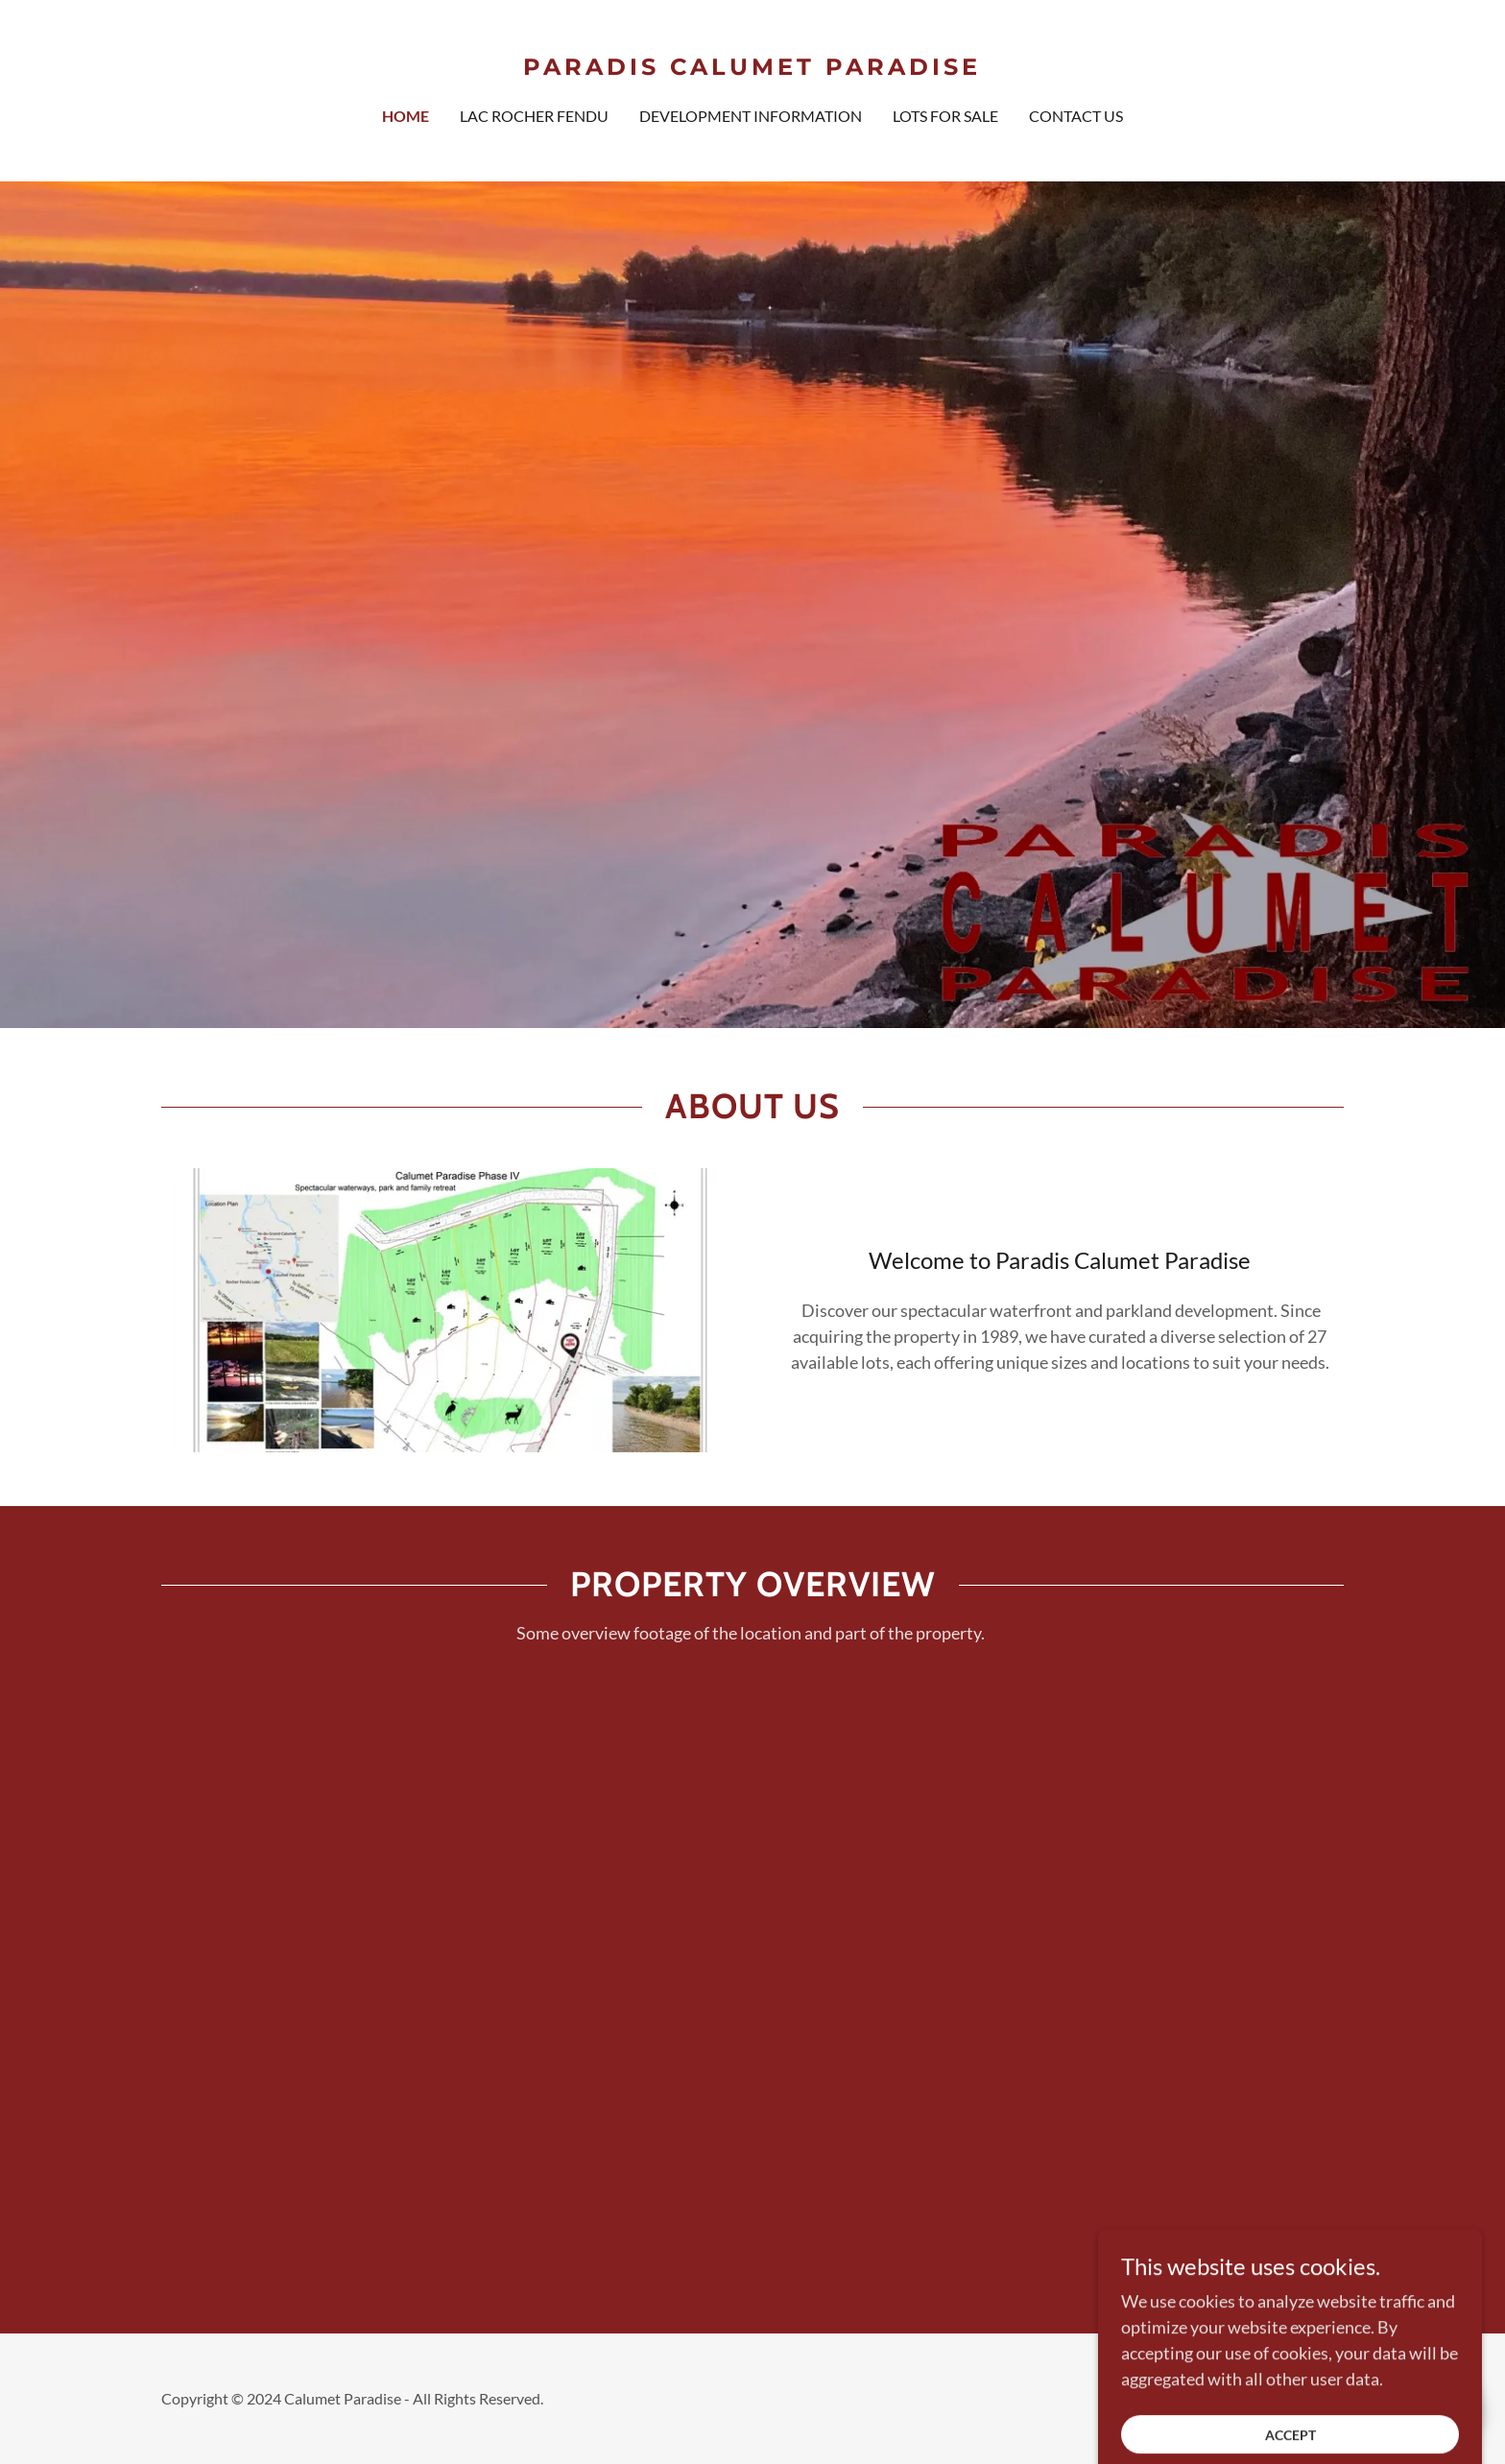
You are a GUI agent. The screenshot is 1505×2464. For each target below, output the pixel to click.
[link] (753, 68)
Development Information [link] (750, 116)
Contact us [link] (1076, 116)
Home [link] (405, 116)
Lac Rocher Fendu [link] (534, 116)
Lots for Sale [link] (945, 116)
